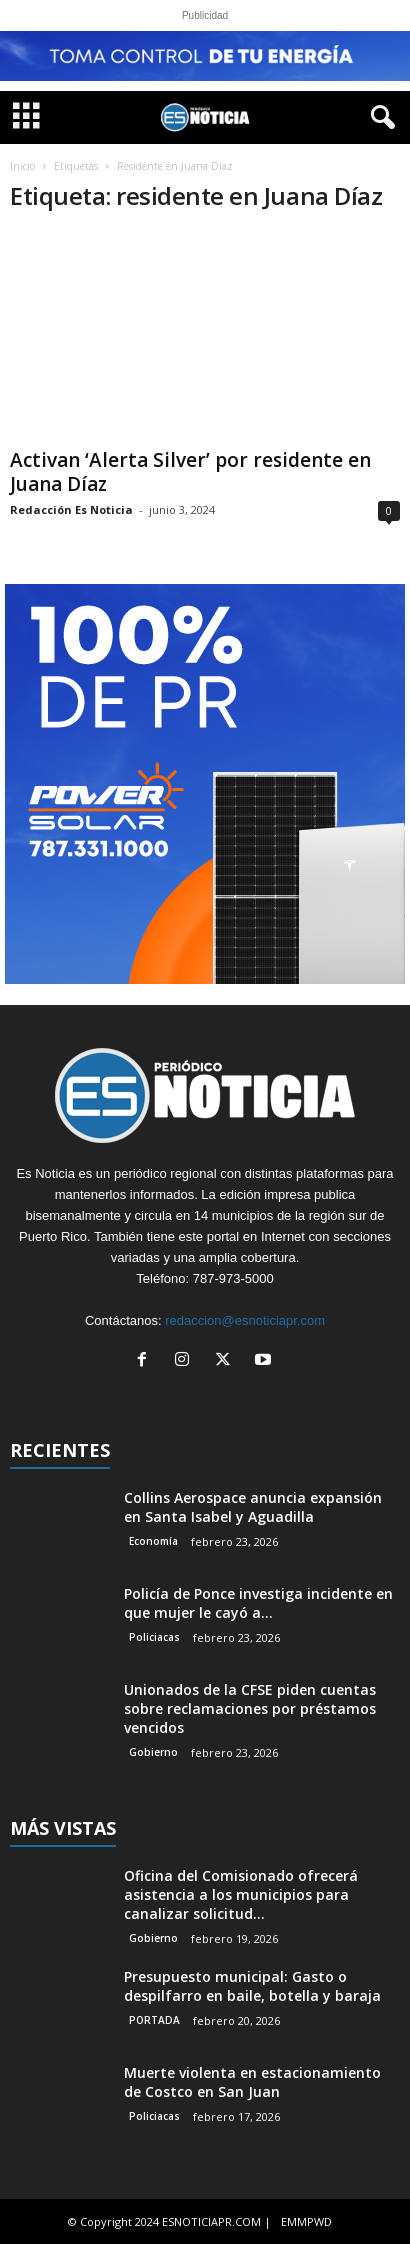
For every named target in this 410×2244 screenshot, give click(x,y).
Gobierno (153, 1752)
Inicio (22, 166)
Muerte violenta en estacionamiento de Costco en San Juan (252, 2082)
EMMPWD (306, 2221)
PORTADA (154, 2020)
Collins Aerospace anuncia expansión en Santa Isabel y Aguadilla (253, 1507)
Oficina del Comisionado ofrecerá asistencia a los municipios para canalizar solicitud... (241, 1894)
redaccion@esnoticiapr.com (245, 1320)
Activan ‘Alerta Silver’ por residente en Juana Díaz (190, 472)
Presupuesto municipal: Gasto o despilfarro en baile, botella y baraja (252, 1986)
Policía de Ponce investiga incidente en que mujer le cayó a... (258, 1603)
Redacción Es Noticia (71, 509)
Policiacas (154, 1637)
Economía (153, 1541)
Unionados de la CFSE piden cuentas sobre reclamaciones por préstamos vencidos (250, 1708)
